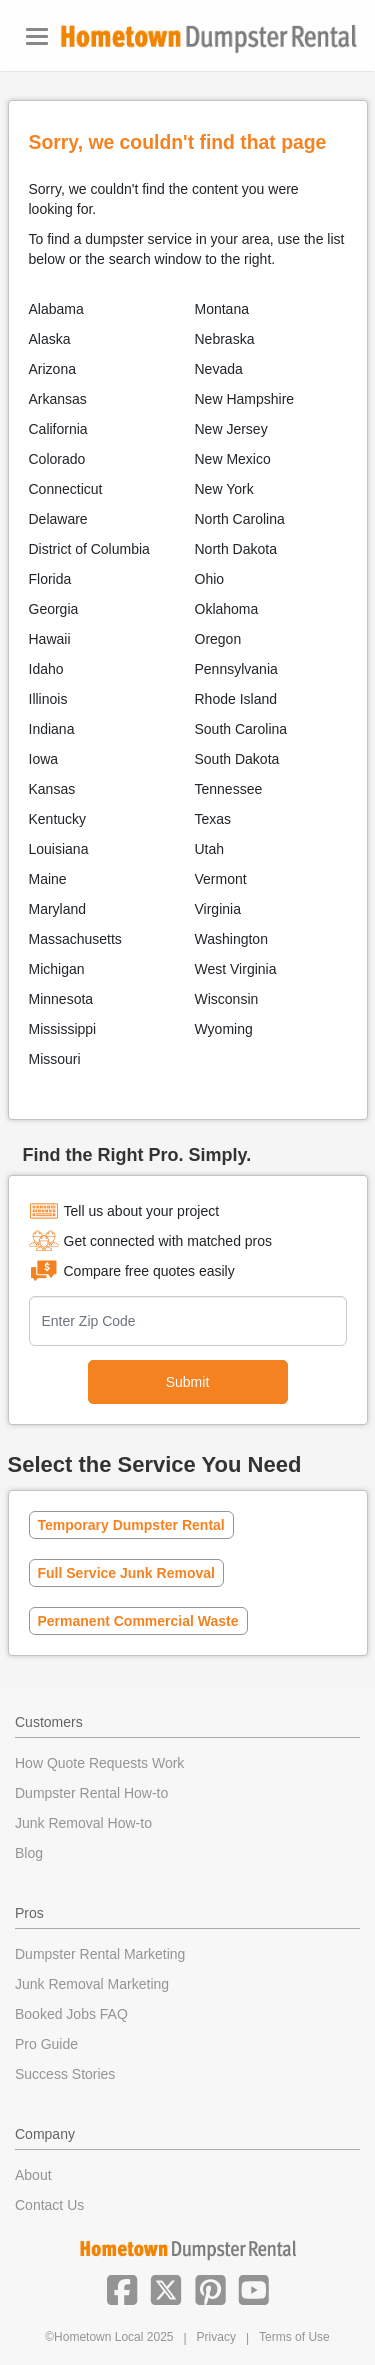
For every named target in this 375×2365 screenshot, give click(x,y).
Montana (222, 309)
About (33, 2175)
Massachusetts (75, 939)
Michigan (57, 969)
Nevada (219, 369)
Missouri (55, 1059)
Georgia (54, 609)
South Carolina (241, 729)
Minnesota (61, 999)
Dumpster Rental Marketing (100, 1954)
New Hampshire (245, 399)
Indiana (52, 729)
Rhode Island (236, 699)
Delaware (58, 519)
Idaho (46, 669)
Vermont (221, 879)
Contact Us (49, 2205)
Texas (213, 819)
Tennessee (229, 789)
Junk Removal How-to (83, 1823)
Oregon (218, 639)
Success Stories (65, 2074)
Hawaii (50, 639)
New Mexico (233, 459)
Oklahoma (227, 609)
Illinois (48, 699)
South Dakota (237, 759)
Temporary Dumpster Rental (131, 1525)
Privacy (216, 2337)
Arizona (52, 369)
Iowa (44, 759)
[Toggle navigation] (37, 36)
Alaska (50, 339)
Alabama (56, 309)
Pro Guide (46, 2044)
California (58, 429)
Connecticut (66, 489)
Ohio (210, 579)
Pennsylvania (236, 669)
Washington (231, 939)
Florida (50, 579)
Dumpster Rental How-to (91, 1793)
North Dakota (236, 549)
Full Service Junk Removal (126, 1573)
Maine (48, 879)
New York (224, 489)
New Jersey (231, 429)
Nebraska (225, 339)
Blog (29, 1853)
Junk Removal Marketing (92, 1984)
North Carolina (240, 519)
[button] (122, 2288)
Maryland (58, 909)
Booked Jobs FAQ (71, 2014)
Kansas (52, 789)
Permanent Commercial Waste (138, 1621)
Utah (210, 849)
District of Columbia (89, 549)
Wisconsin (227, 999)
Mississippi (63, 1029)
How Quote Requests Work (99, 1763)
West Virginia (236, 969)
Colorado (57, 459)
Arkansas (58, 399)
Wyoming (224, 1029)
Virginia (218, 909)
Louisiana (59, 849)
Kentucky (58, 819)
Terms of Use (294, 2337)
